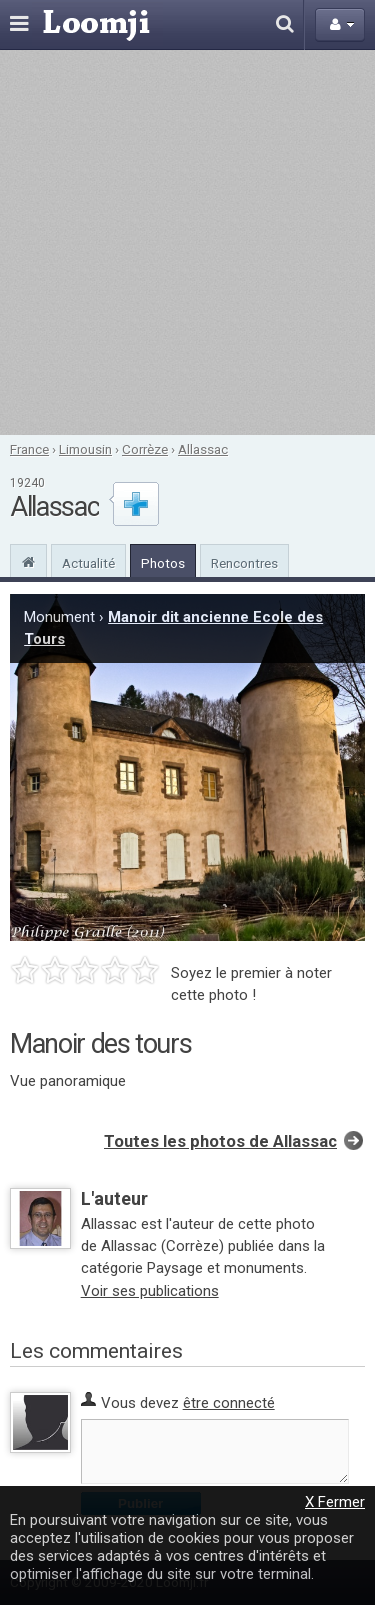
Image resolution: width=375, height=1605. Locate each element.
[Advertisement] (187, 242)
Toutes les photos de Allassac (220, 1141)
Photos (163, 563)
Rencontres (244, 563)
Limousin (85, 449)
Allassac (203, 449)
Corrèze (145, 449)
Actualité (88, 563)
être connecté (229, 1403)
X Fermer (335, 1502)
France (29, 449)
